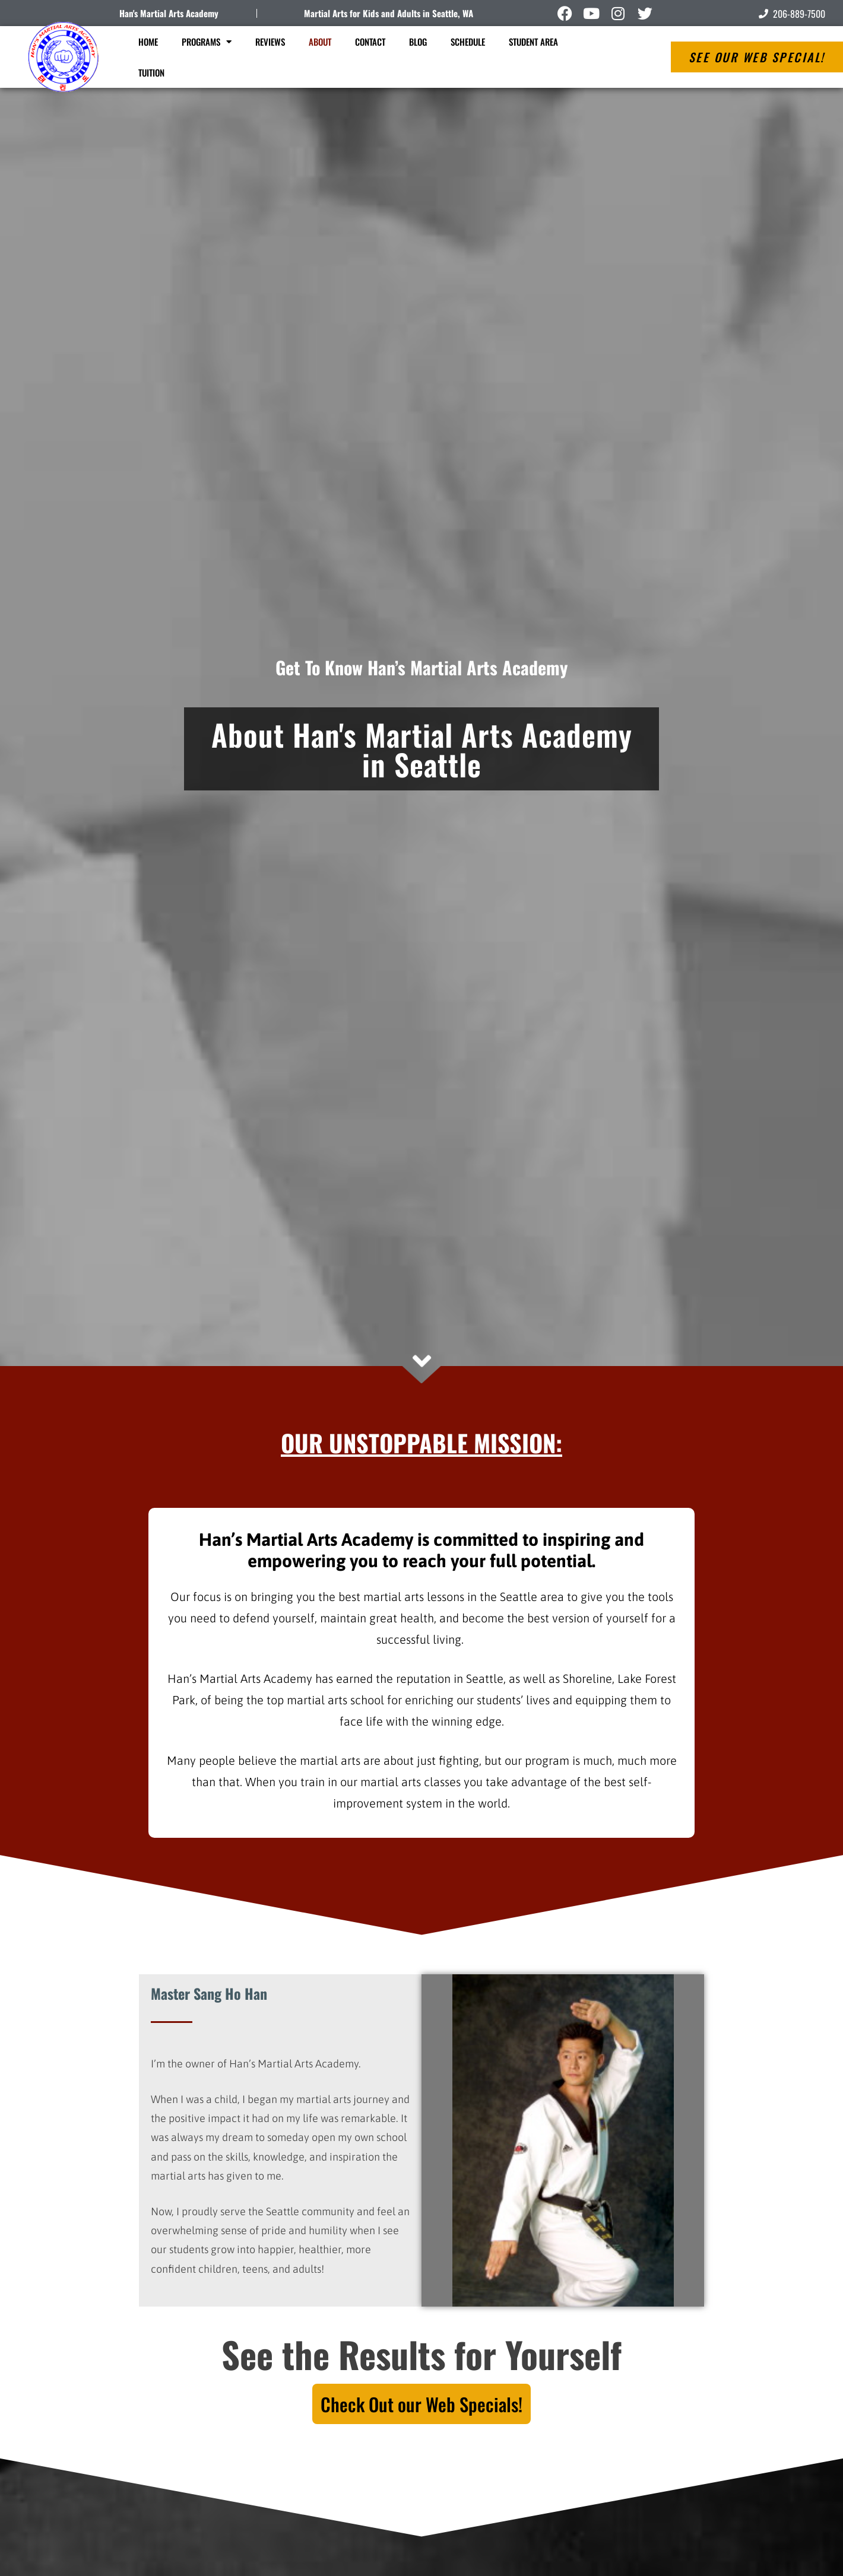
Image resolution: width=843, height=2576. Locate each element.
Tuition (151, 72)
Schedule (468, 41)
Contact (370, 41)
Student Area (533, 41)
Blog (418, 41)
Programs (207, 41)
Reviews (270, 41)
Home (148, 41)
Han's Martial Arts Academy (168, 13)
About (320, 41)
